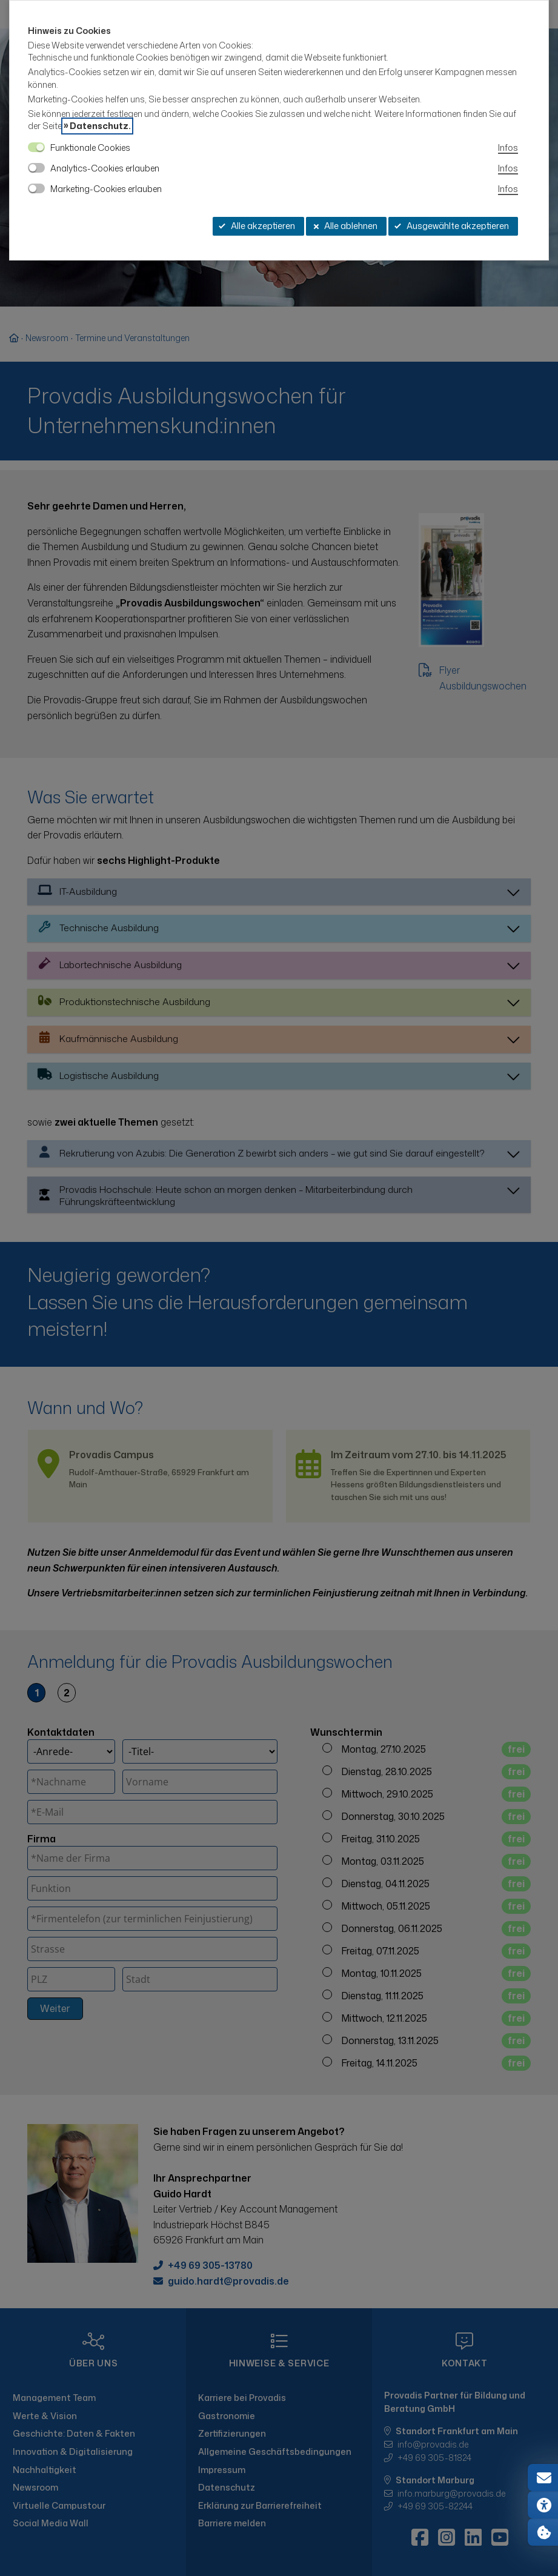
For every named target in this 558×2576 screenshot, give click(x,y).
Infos (508, 147)
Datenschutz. (100, 126)
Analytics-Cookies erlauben (104, 168)
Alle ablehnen (344, 225)
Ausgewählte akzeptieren (451, 225)
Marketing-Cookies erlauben (106, 188)
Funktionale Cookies (90, 147)
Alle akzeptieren (257, 225)
